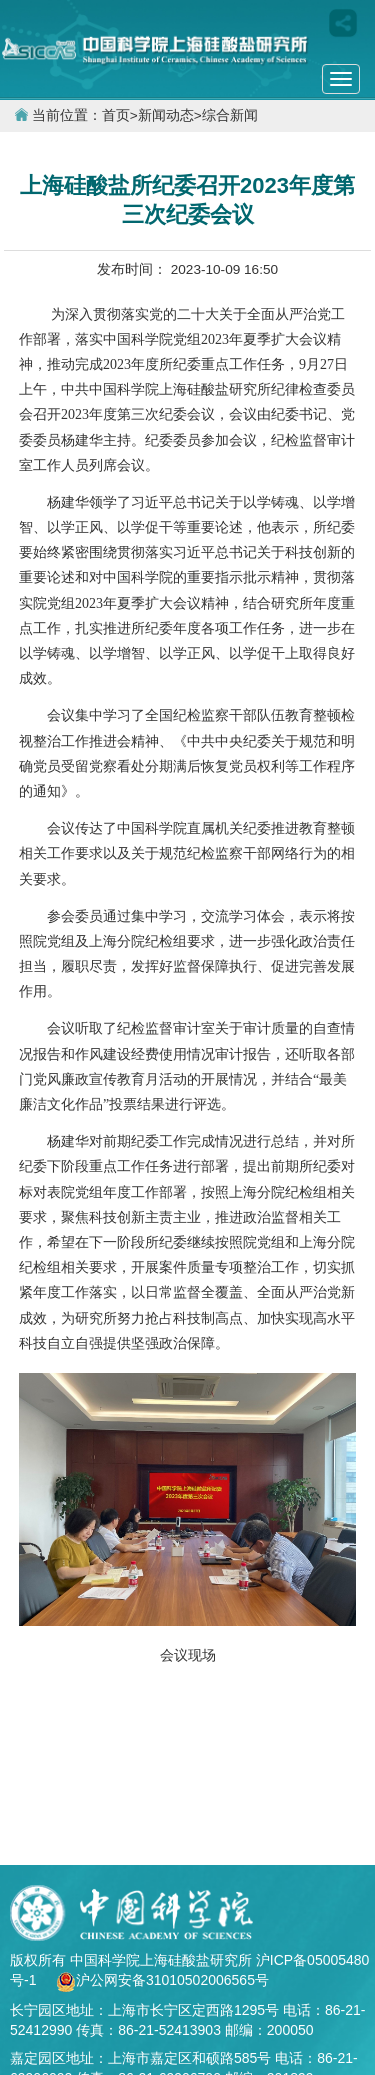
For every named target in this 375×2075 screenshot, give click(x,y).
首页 (116, 115)
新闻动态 (166, 115)
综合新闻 (230, 115)
